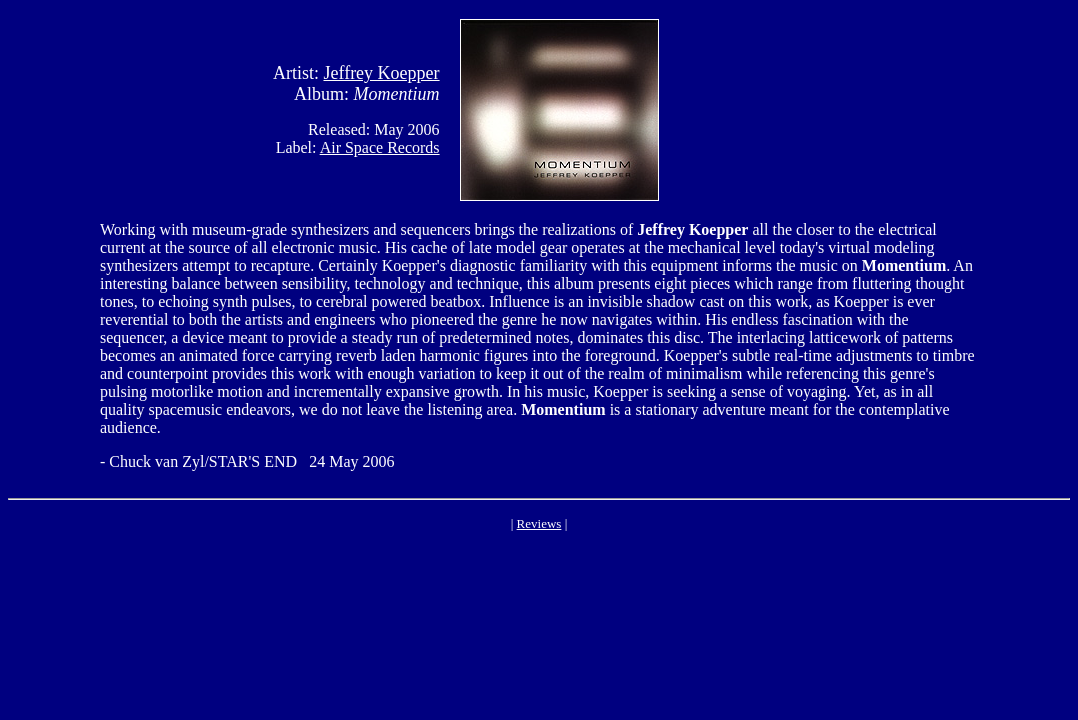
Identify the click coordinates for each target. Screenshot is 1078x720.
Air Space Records (380, 147)
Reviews (539, 523)
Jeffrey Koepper (381, 73)
